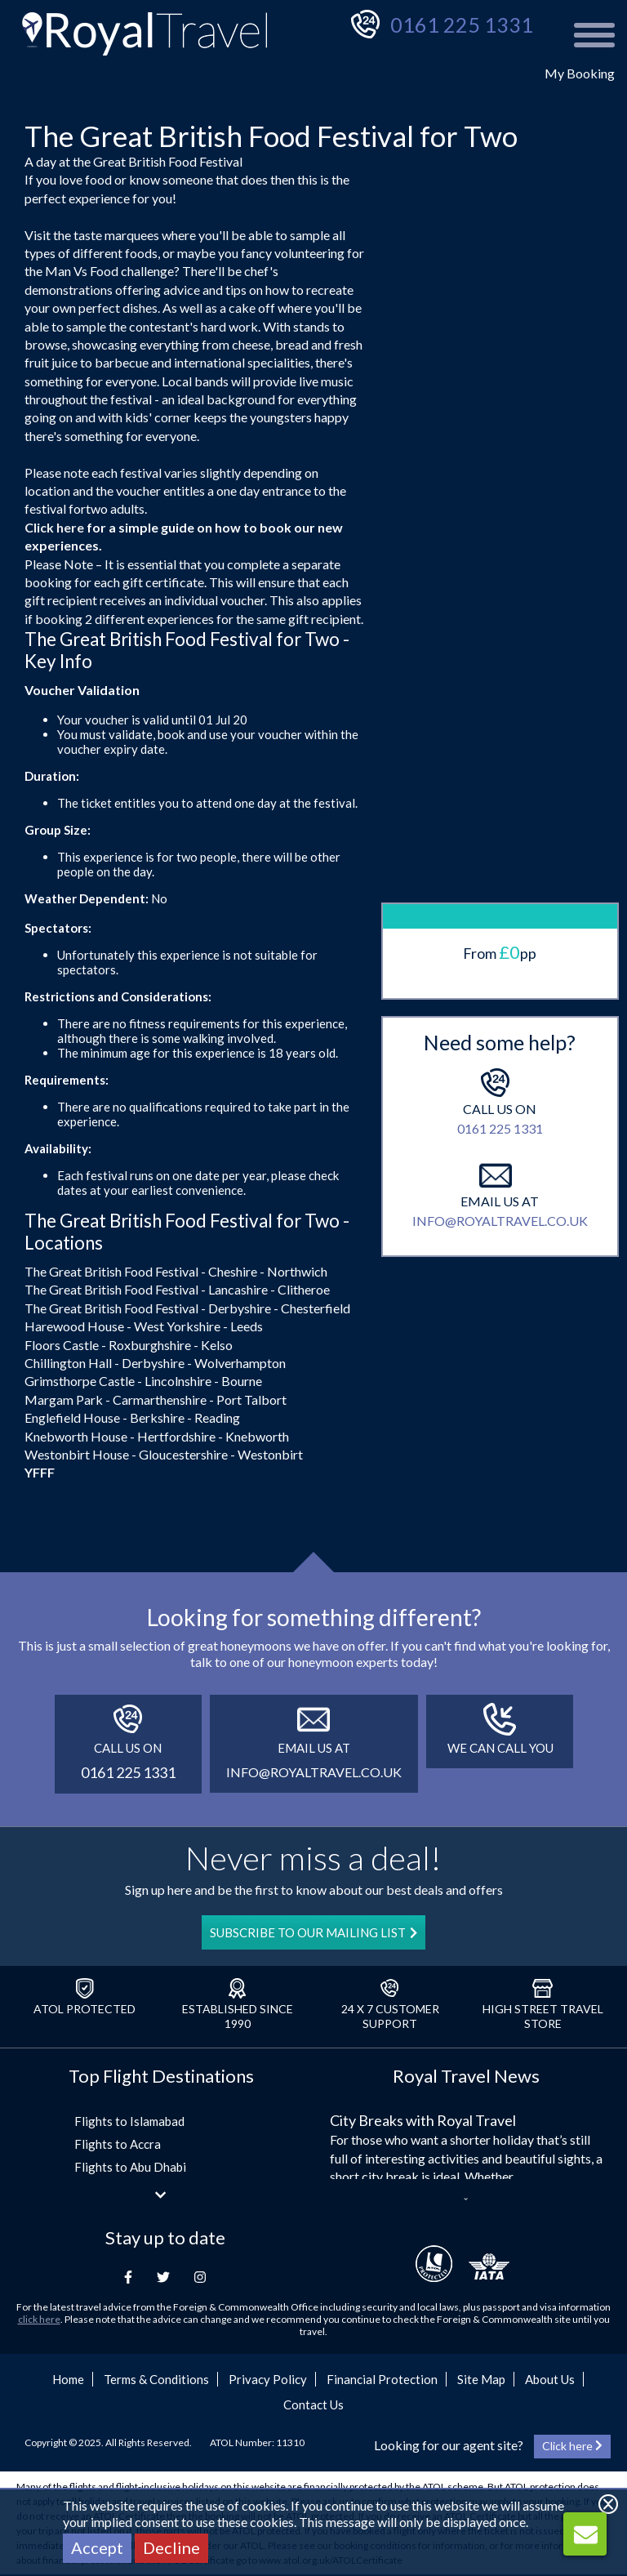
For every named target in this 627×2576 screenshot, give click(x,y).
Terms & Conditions (156, 2379)
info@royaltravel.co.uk (500, 1152)
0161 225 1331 (461, 24)
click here (39, 2319)
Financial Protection (382, 2379)
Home (68, 2379)
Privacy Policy (268, 2379)
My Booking (580, 73)
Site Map (481, 2379)
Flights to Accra (117, 2144)
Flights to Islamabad (129, 2121)
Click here (54, 527)
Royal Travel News (466, 2076)
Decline (171, 2547)
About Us (550, 2379)
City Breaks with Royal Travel (423, 2120)
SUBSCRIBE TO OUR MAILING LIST (313, 1932)
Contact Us (313, 2404)
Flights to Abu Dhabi (130, 2166)
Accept (97, 2547)
